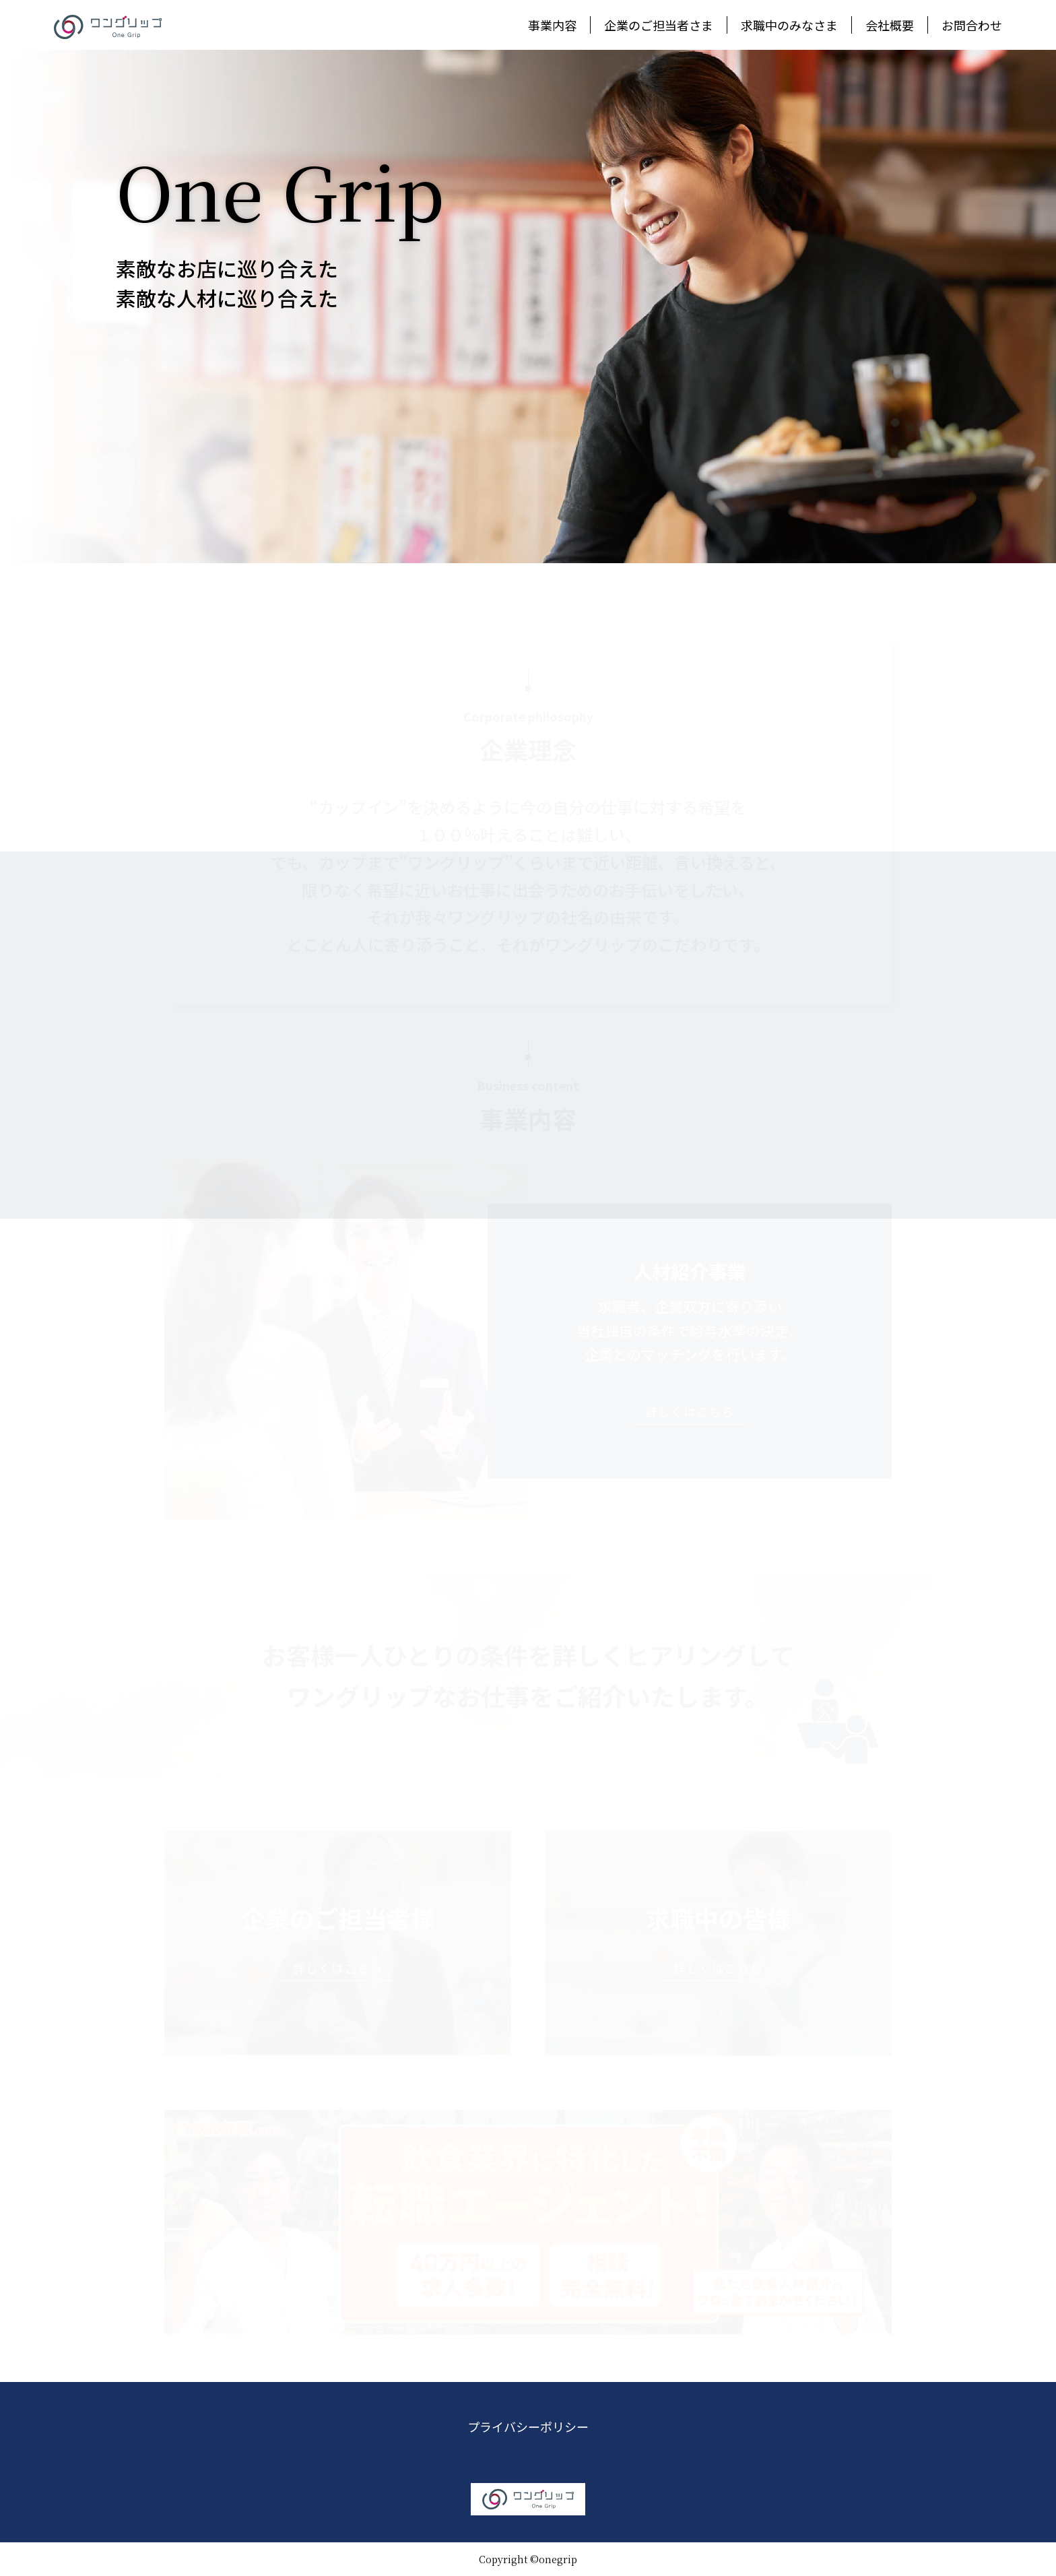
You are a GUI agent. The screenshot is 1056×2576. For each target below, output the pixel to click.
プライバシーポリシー (528, 2426)
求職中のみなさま (789, 25)
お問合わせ (972, 25)
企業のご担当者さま (658, 25)
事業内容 (552, 25)
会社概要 (889, 25)
